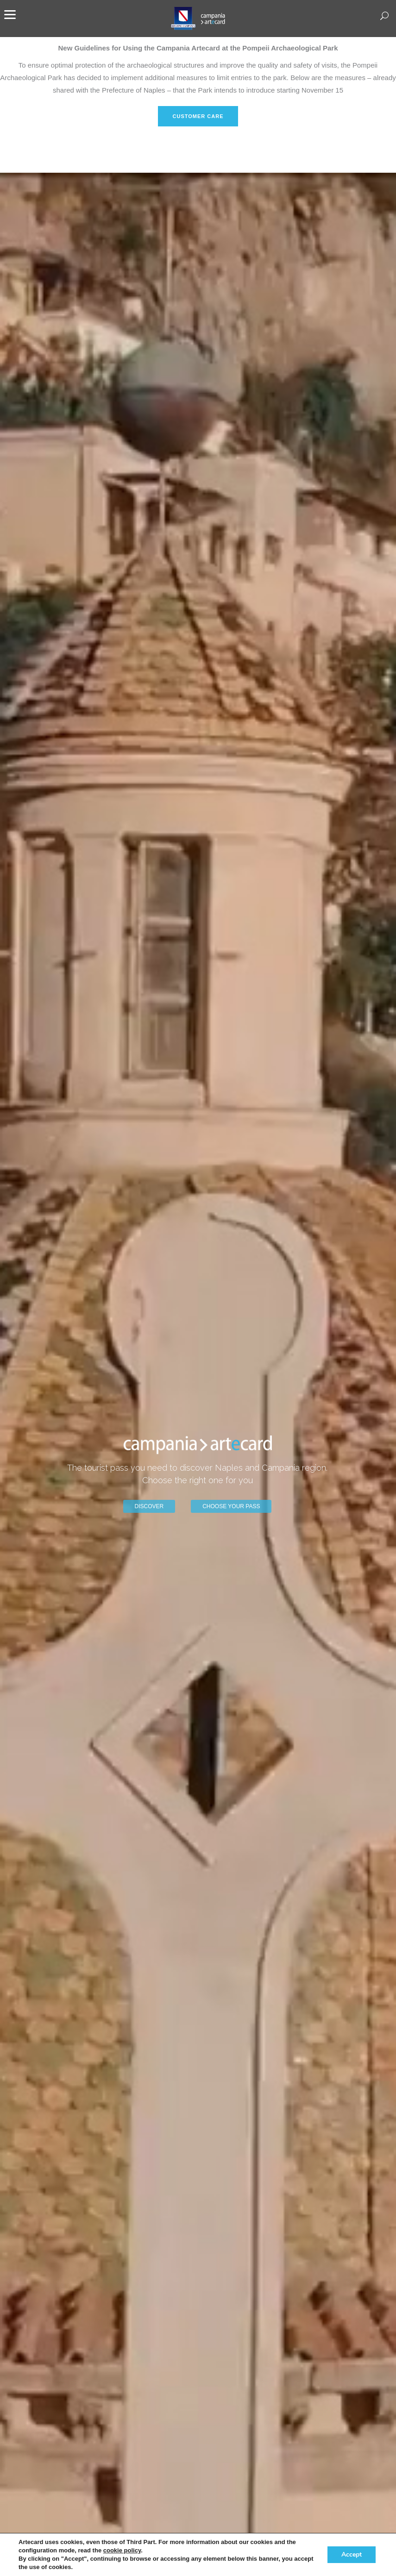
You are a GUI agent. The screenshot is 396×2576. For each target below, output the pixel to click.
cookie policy (122, 2550)
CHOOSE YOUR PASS (231, 1506)
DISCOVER (149, 1506)
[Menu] (10, 14)
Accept (351, 2554)
